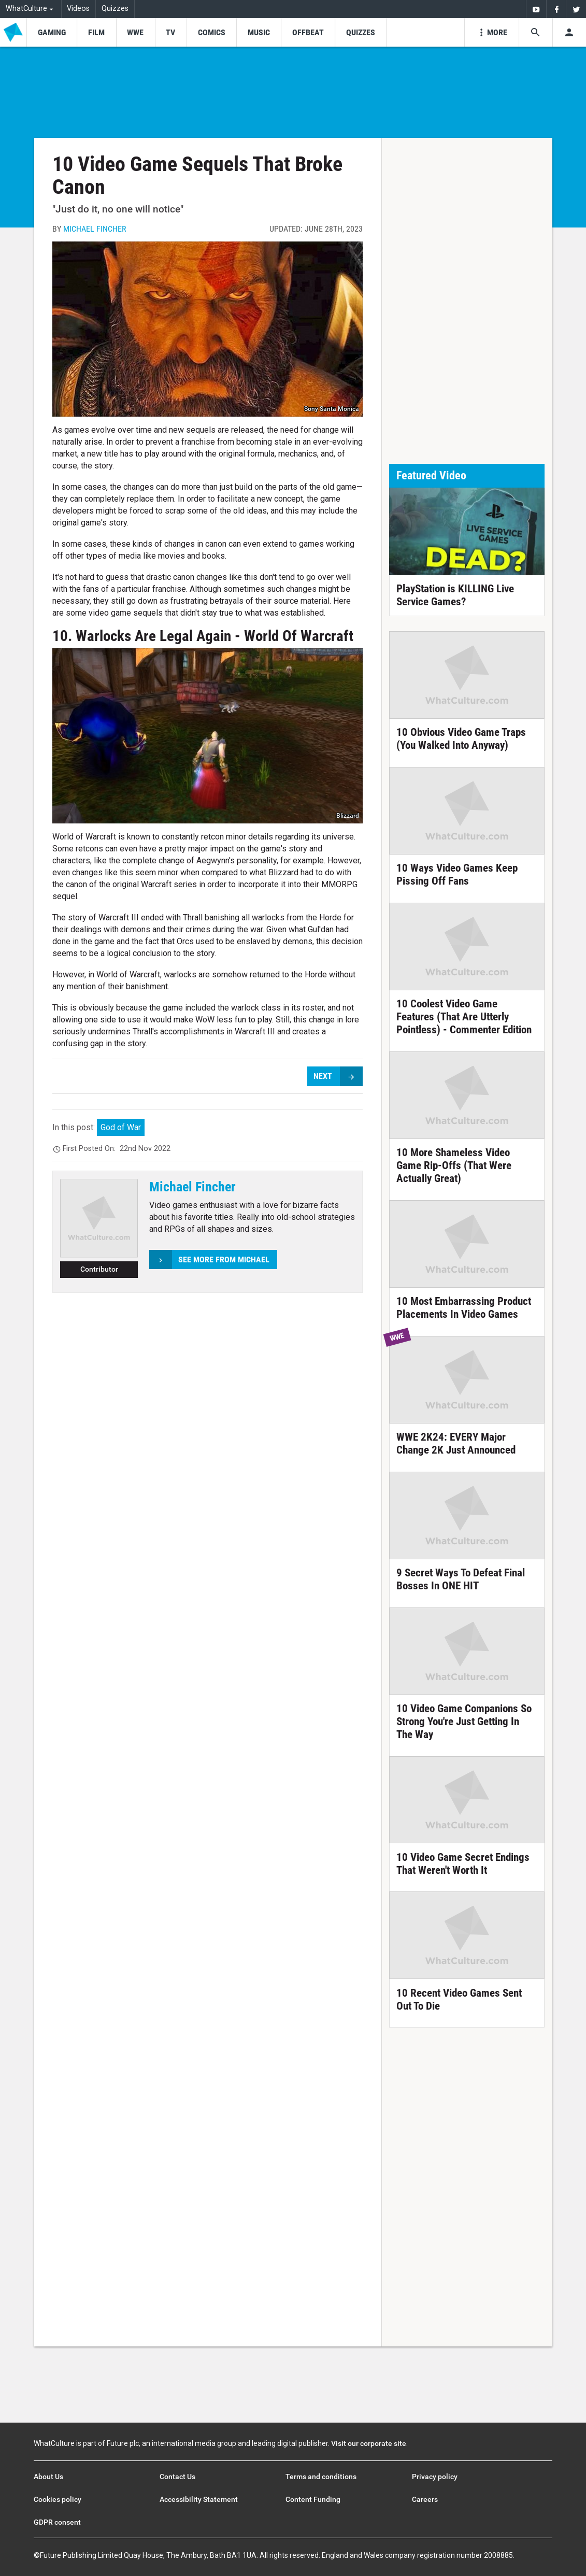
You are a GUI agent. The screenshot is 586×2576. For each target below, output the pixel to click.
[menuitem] (536, 9)
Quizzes (115, 8)
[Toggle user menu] (569, 32)
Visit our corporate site (368, 2443)
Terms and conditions (320, 2476)
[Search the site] (535, 32)
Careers (425, 2499)
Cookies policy (57, 2499)
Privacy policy (435, 2476)
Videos (78, 8)
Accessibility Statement (199, 2499)
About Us (48, 2476)
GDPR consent (57, 2522)
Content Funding (312, 2499)
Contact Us (177, 2476)
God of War (121, 1127)
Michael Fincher (94, 229)
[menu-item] (51, 32)
